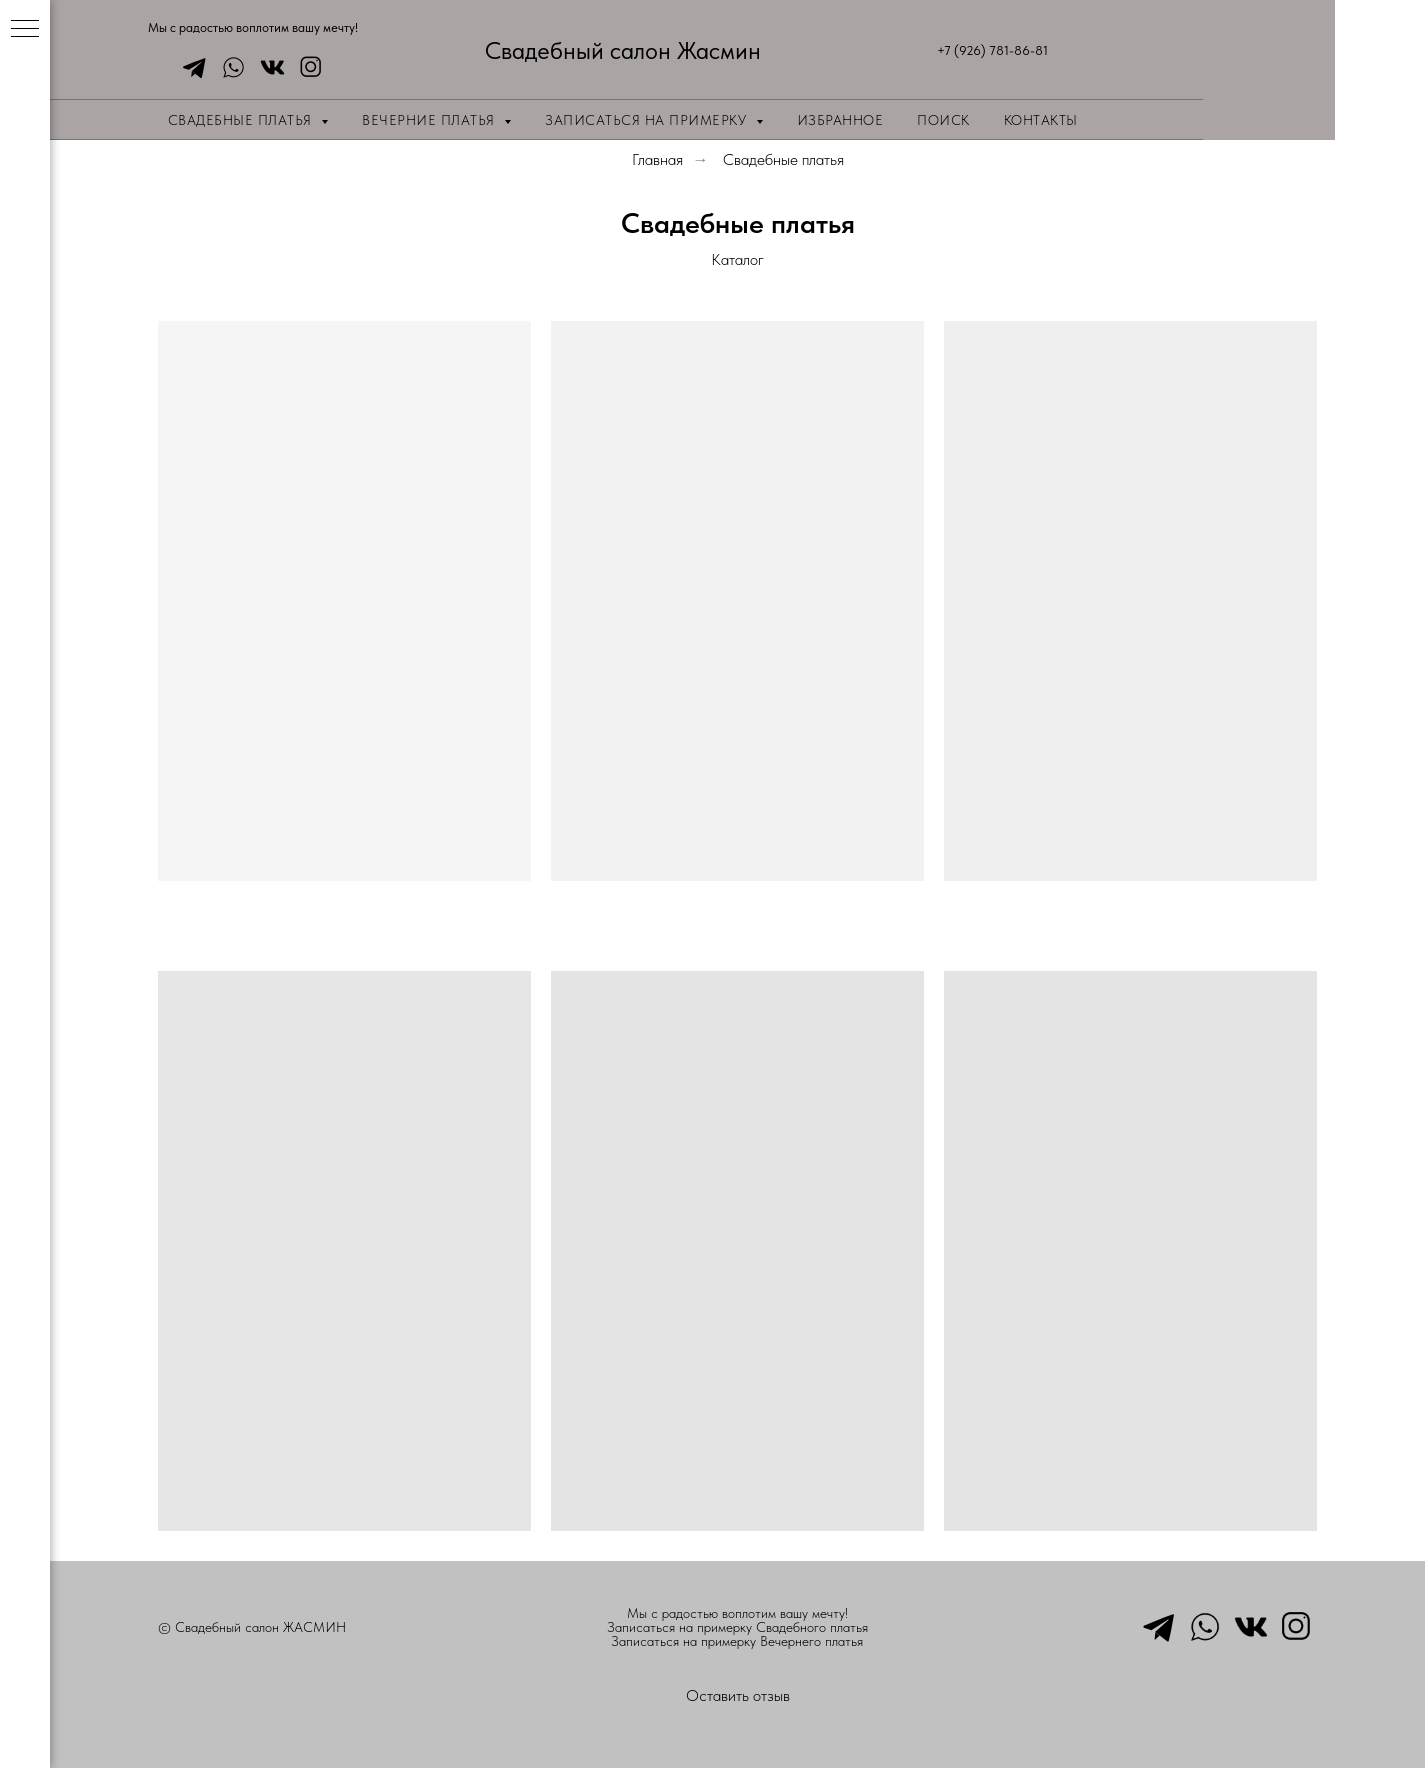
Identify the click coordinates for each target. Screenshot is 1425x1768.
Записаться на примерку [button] (648, 120)
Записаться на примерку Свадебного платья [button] (737, 1627)
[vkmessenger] (267, 67)
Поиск (943, 120)
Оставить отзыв (738, 1695)
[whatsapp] (228, 67)
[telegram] (189, 67)
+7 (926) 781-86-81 (992, 50)
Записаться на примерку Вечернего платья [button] (737, 1641)
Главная (657, 159)
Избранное (840, 120)
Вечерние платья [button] (430, 120)
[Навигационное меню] (25, 30)
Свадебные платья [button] (242, 120)
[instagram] (306, 67)
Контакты (1041, 120)
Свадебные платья (783, 159)
